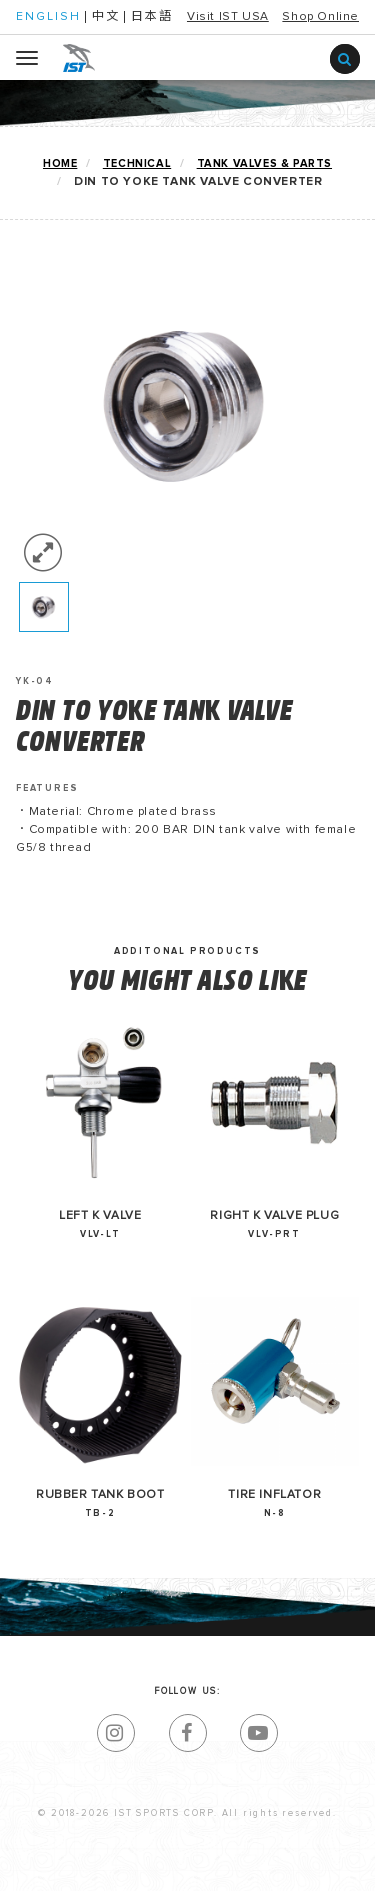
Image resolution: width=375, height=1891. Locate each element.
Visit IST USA (228, 17)
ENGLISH (48, 17)
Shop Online (320, 17)
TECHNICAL (137, 163)
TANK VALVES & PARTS (264, 163)
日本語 (152, 17)
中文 (106, 17)
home (60, 163)
